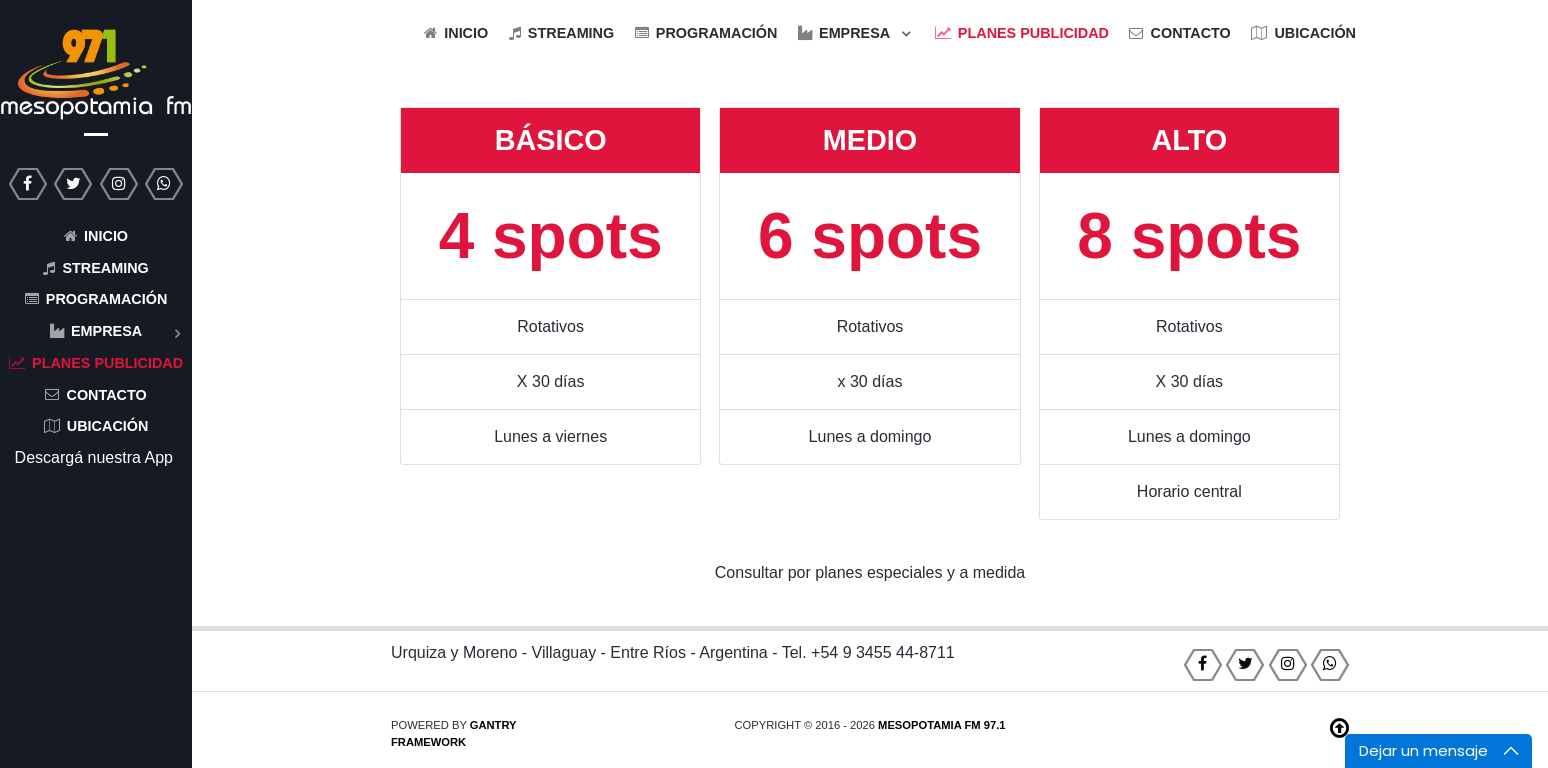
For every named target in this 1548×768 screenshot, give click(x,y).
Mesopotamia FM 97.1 (941, 725)
